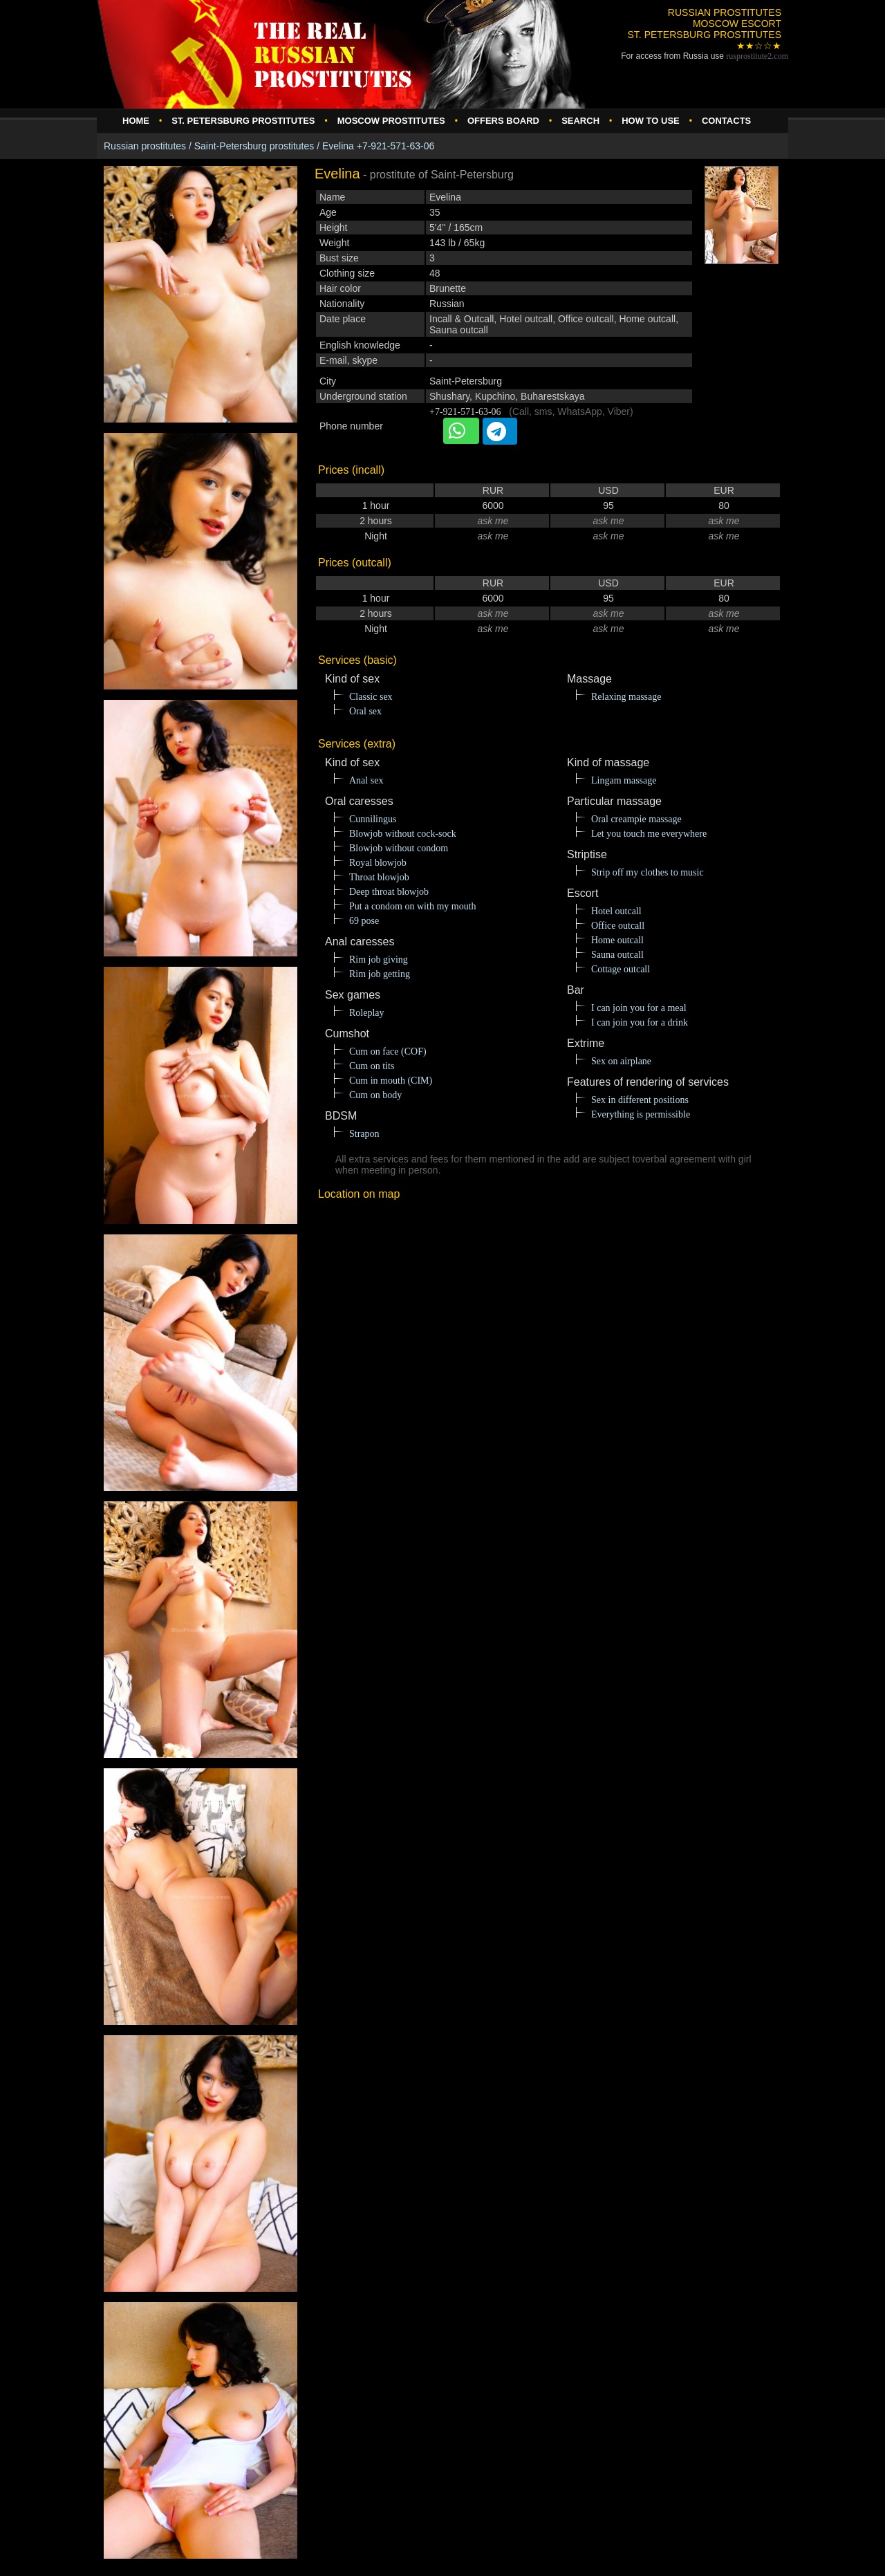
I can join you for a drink (639, 1022)
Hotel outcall (616, 911)
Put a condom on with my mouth (412, 906)
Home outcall (617, 940)
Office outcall (617, 925)
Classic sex (371, 697)
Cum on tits (371, 1066)
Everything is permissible (640, 1114)
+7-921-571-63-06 (465, 412)
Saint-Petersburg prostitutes (254, 145)
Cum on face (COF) (388, 1051)
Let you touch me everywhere (649, 833)
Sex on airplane (621, 1061)
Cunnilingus (372, 819)
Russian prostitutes (145, 145)
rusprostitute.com (757, 56)
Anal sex (366, 780)
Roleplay (366, 1013)
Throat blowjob (379, 877)
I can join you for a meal (639, 1008)
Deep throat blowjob (389, 892)
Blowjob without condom (398, 848)
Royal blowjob (378, 863)
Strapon (364, 1134)
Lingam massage (623, 780)
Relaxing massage (626, 697)
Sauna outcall (617, 954)
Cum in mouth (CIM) (390, 1080)
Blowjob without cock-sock (402, 833)
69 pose (364, 921)
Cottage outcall (620, 969)
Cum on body (375, 1095)
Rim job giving (378, 959)
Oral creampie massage (636, 819)
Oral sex (365, 711)
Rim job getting (379, 974)
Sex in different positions (640, 1100)
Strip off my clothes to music (647, 872)
